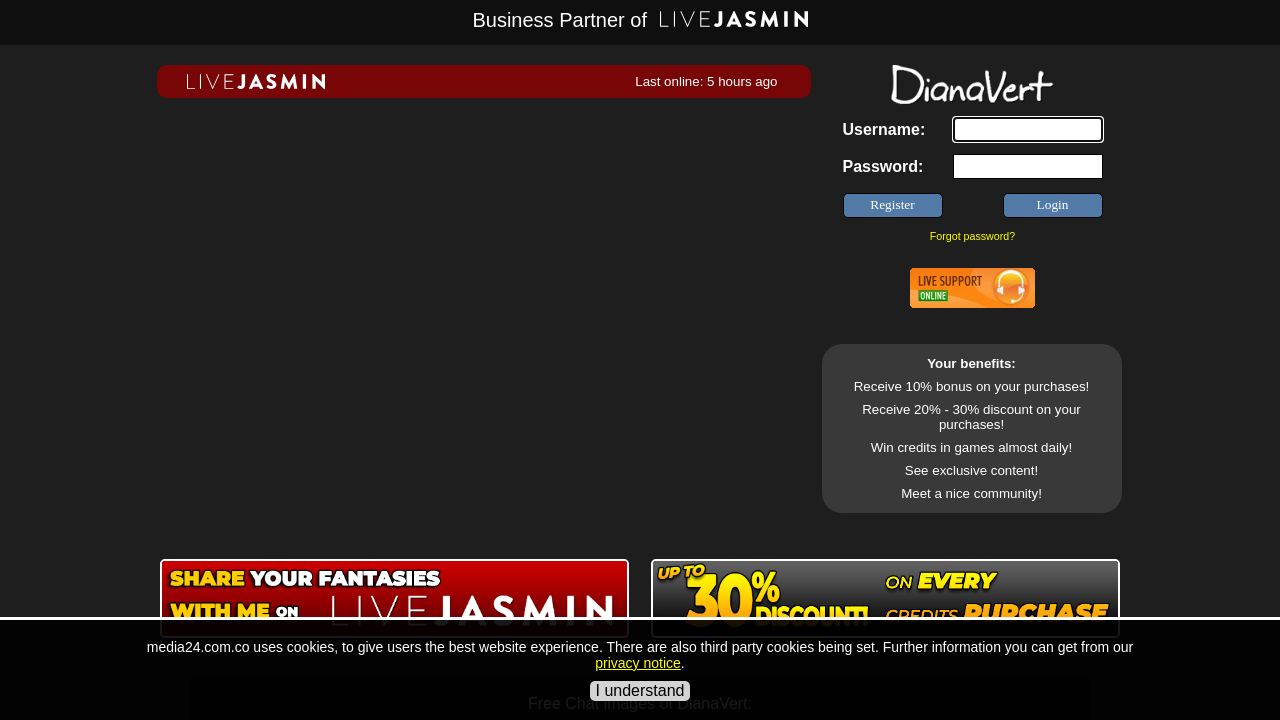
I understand (640, 690)
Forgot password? (972, 236)
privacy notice (638, 663)
